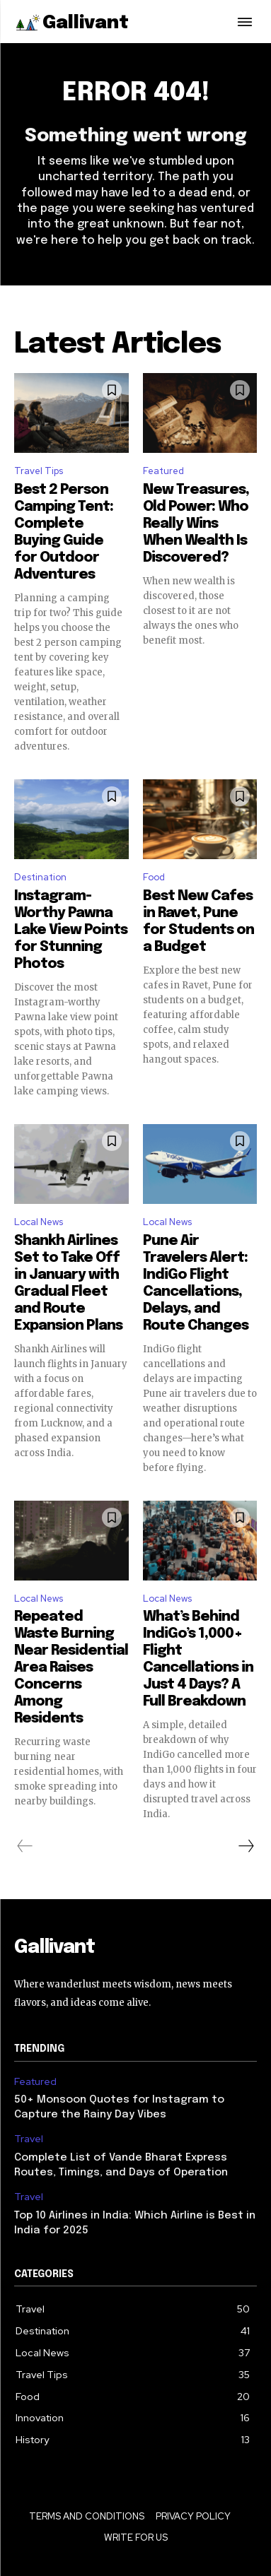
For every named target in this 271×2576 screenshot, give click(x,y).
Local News (38, 1222)
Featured (163, 471)
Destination (40, 877)
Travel (28, 2139)
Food (154, 877)
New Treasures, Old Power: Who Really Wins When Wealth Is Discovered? (196, 524)
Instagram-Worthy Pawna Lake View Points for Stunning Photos (70, 930)
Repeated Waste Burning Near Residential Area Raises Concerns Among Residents (71, 1667)
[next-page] (245, 1846)
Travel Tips (38, 471)
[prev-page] (25, 1846)
